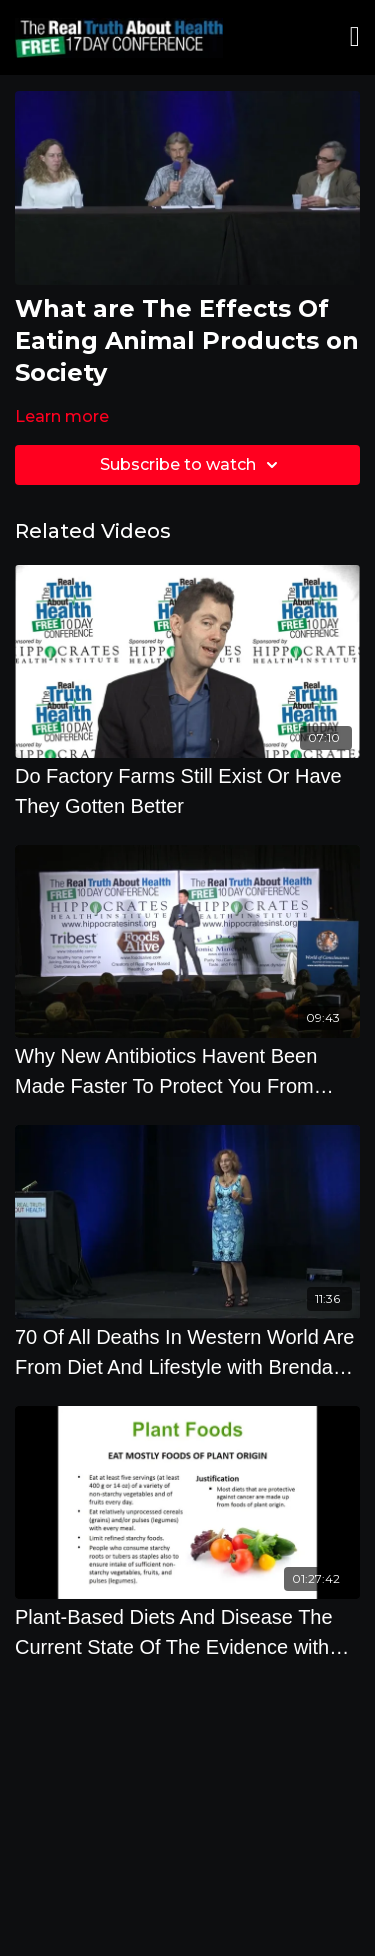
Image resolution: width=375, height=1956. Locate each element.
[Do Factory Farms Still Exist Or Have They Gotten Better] (187, 791)
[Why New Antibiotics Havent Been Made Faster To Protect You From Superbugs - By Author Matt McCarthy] (187, 1071)
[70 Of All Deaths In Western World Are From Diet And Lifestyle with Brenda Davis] (187, 1352)
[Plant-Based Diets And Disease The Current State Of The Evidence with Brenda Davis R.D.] (187, 1632)
